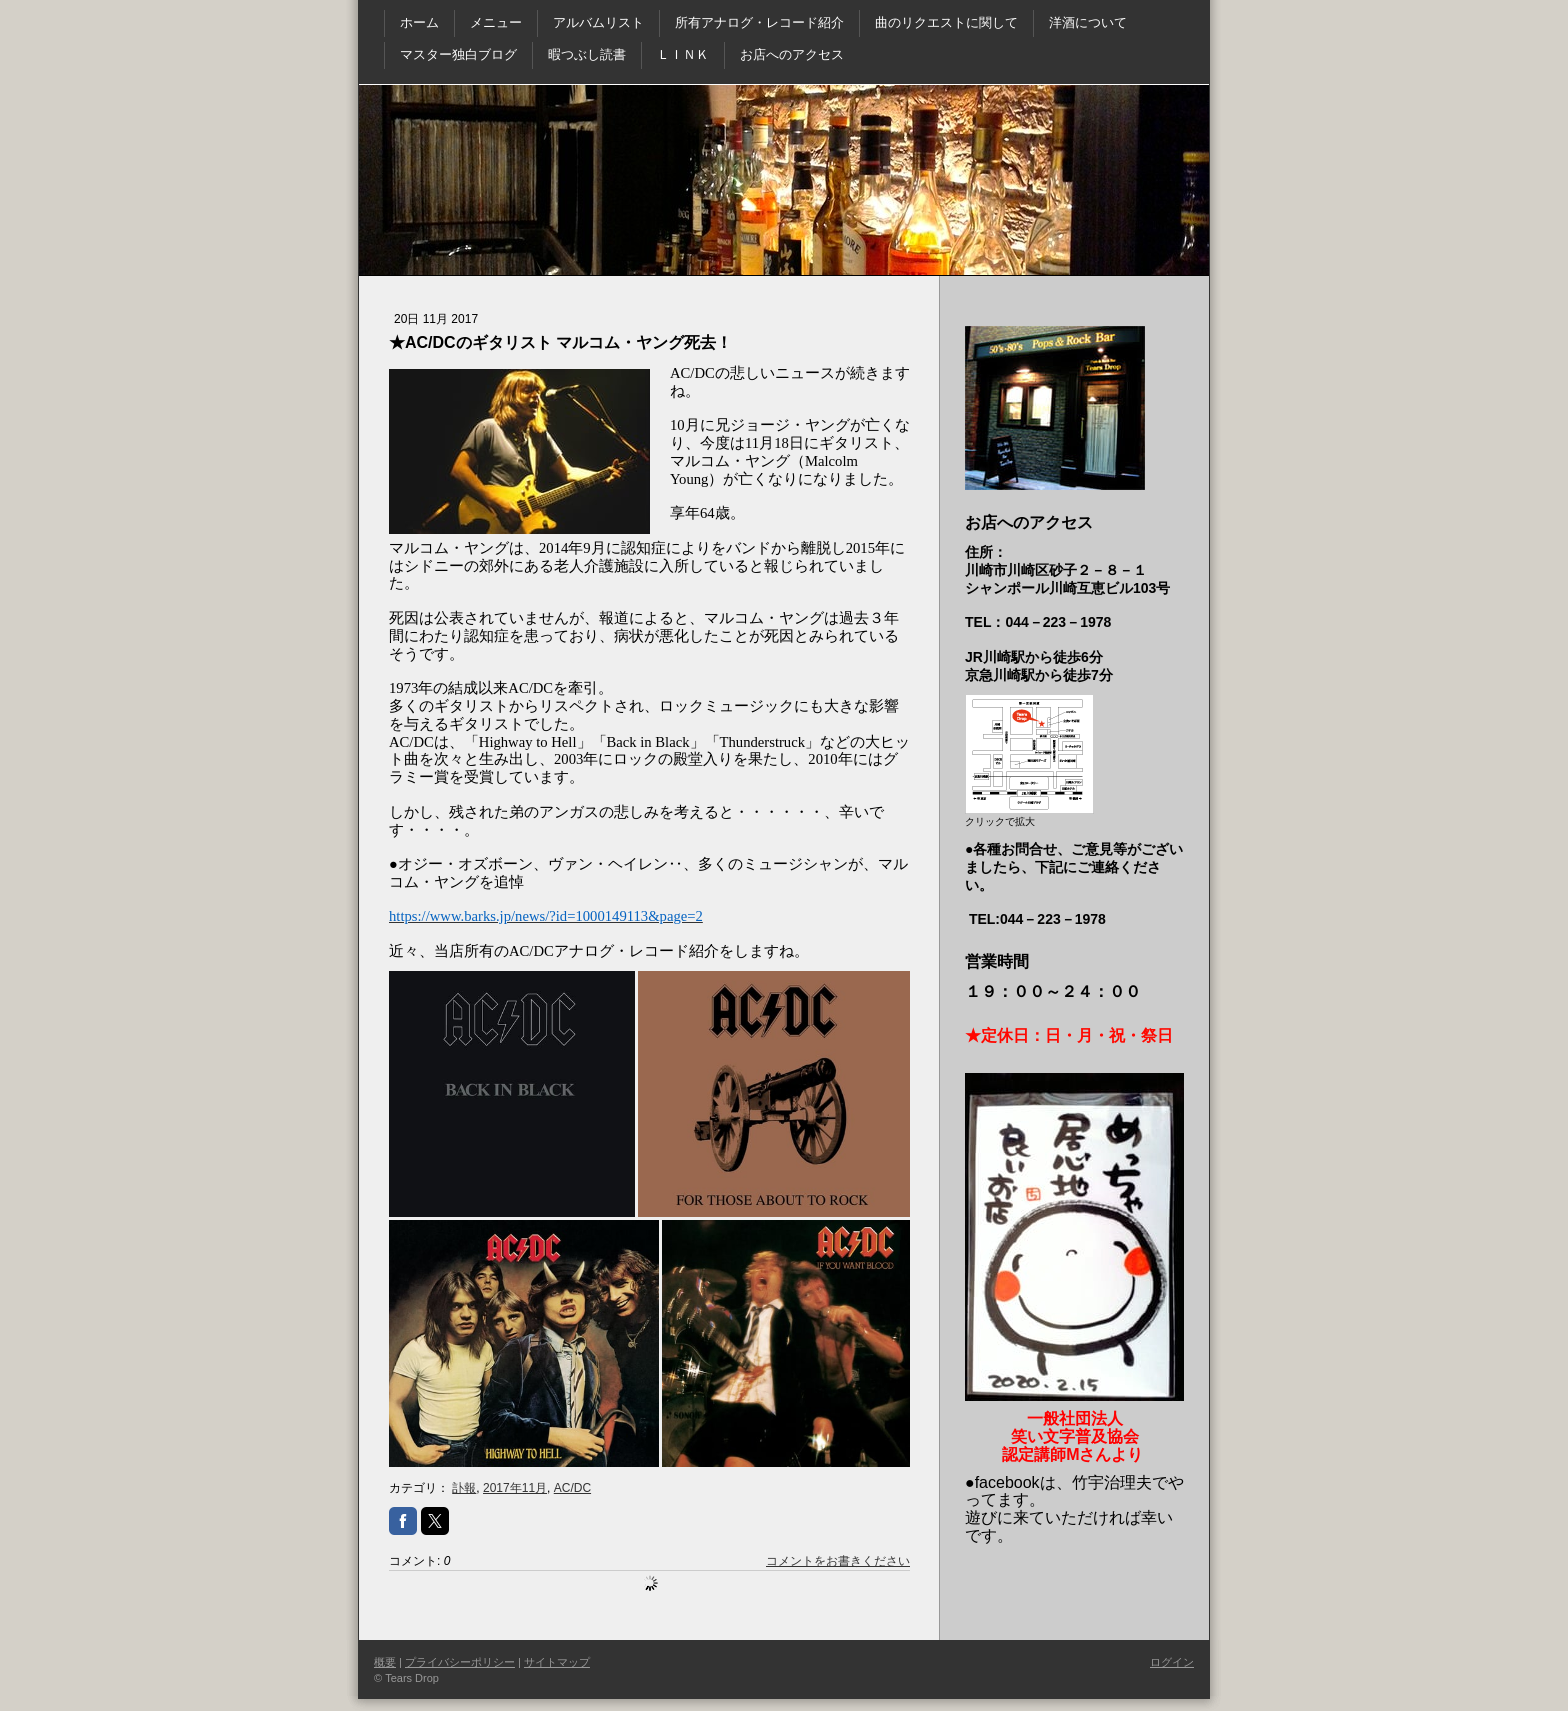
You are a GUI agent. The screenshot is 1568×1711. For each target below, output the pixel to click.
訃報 (464, 1488)
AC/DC (572, 1488)
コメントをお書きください (838, 1561)
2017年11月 (515, 1488)
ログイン (1172, 1662)
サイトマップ (557, 1662)
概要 (385, 1662)
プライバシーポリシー (460, 1662)
